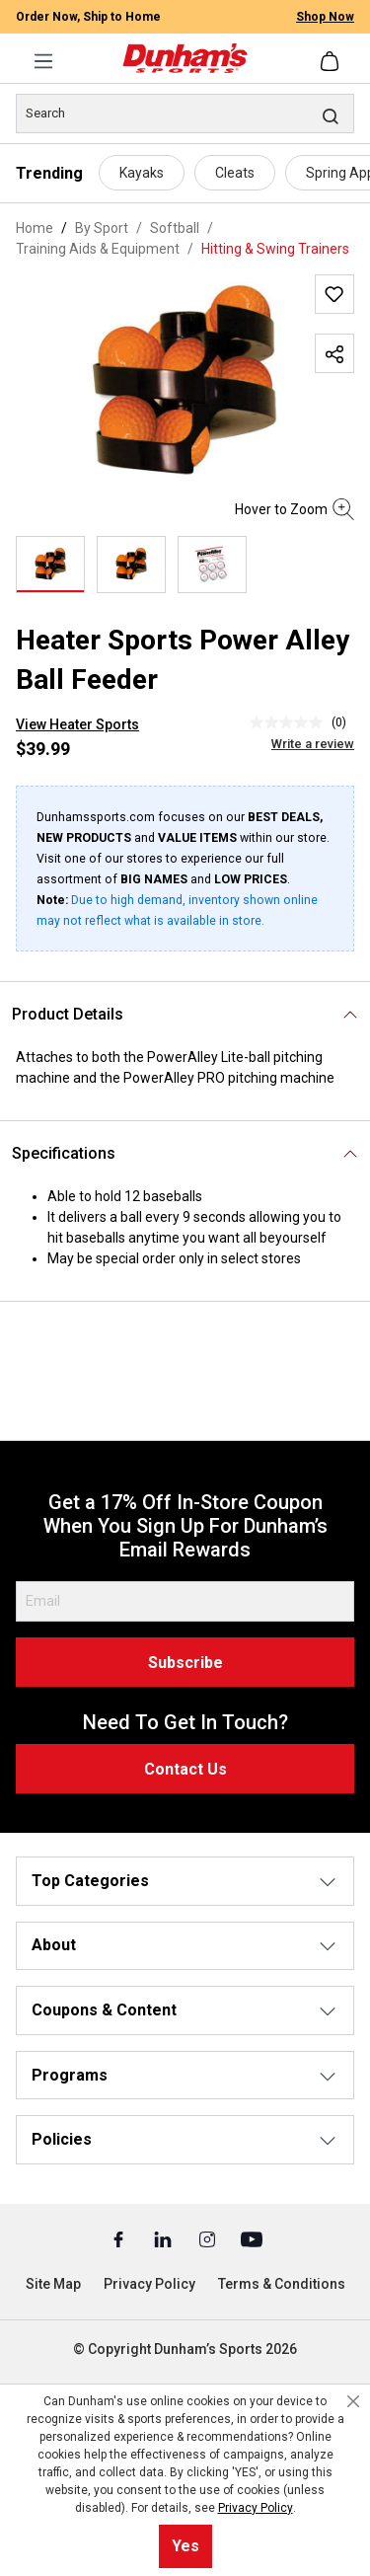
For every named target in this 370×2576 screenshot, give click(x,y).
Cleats (235, 173)
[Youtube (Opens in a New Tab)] (251, 2238)
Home (34, 228)
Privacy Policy (149, 2284)
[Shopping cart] (331, 61)
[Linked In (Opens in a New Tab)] (164, 2238)
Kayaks (141, 173)
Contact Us (185, 1769)
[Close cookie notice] (353, 2401)
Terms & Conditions (281, 2284)
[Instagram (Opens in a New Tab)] (208, 2238)
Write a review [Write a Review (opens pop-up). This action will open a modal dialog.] (312, 743)
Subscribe (185, 1662)
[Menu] (43, 61)
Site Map (53, 2284)
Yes (185, 2546)
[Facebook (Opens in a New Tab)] (120, 2238)
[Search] (185, 113)
